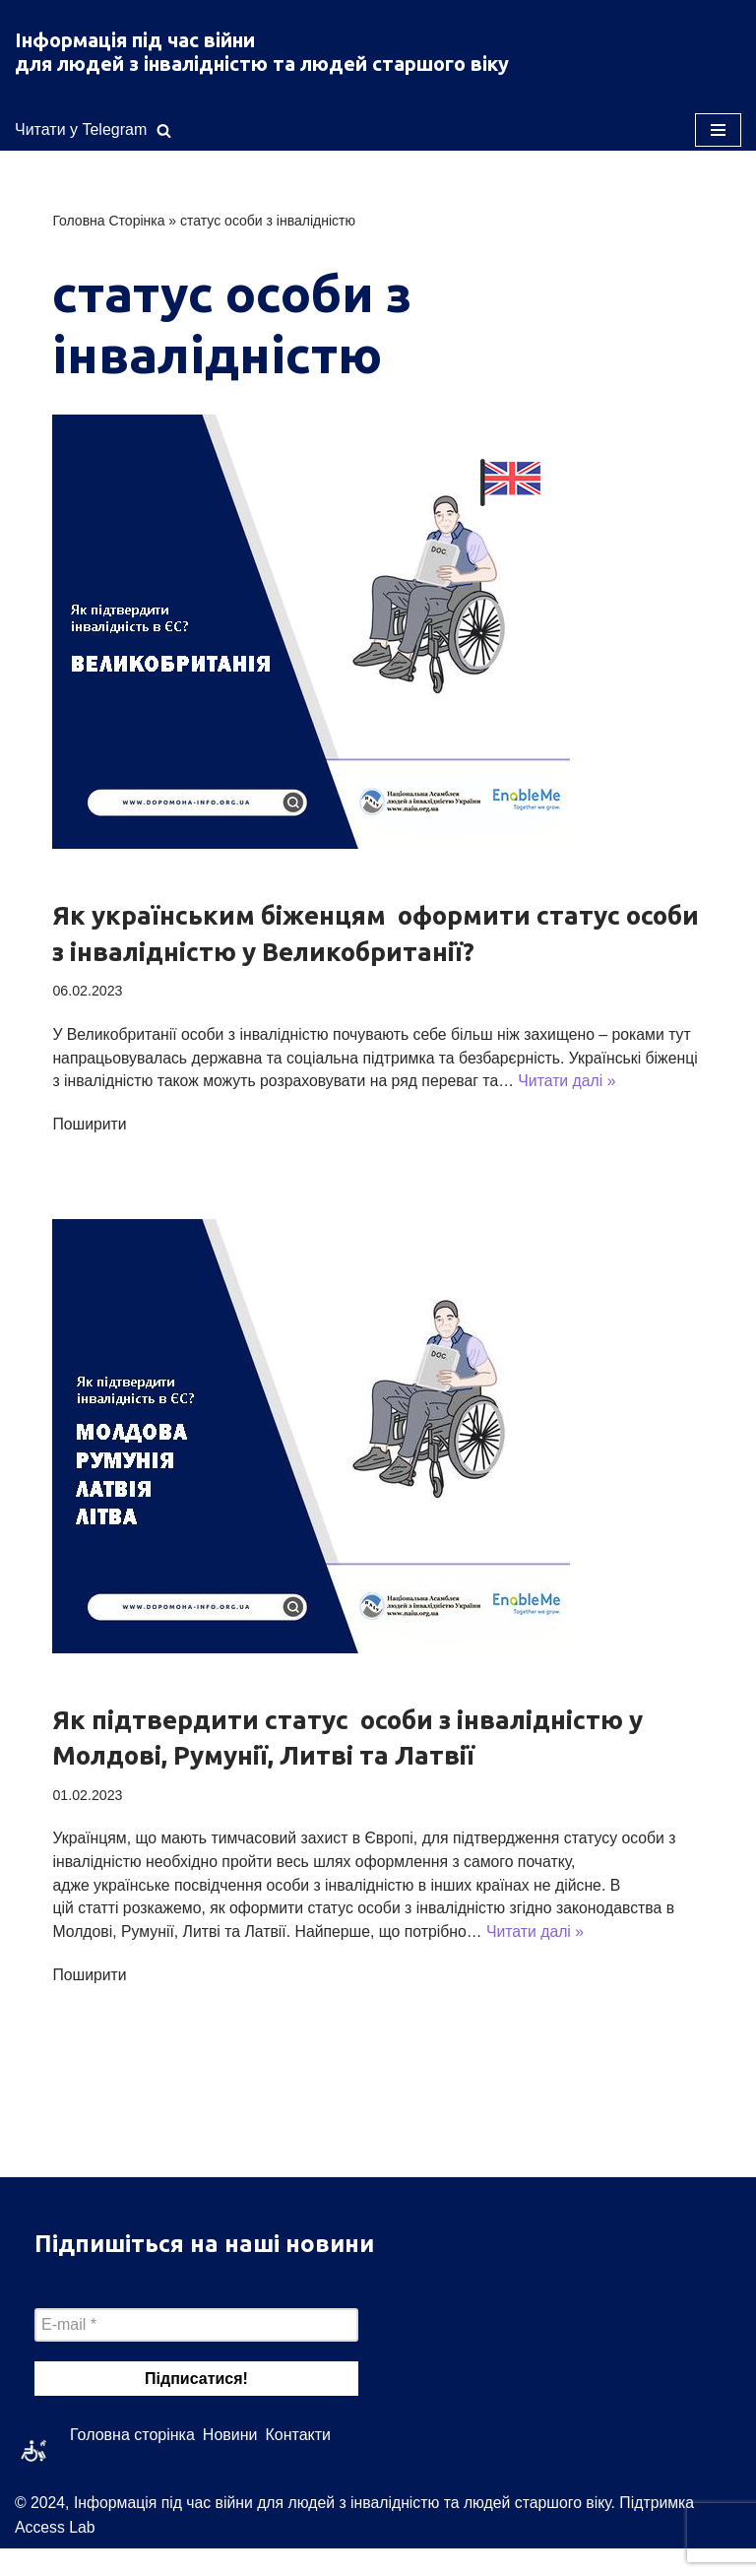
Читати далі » (138, 1106)
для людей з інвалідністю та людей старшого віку (262, 63)
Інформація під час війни (135, 40)
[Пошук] (164, 130)
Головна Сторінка (108, 221)
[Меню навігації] (718, 130)
